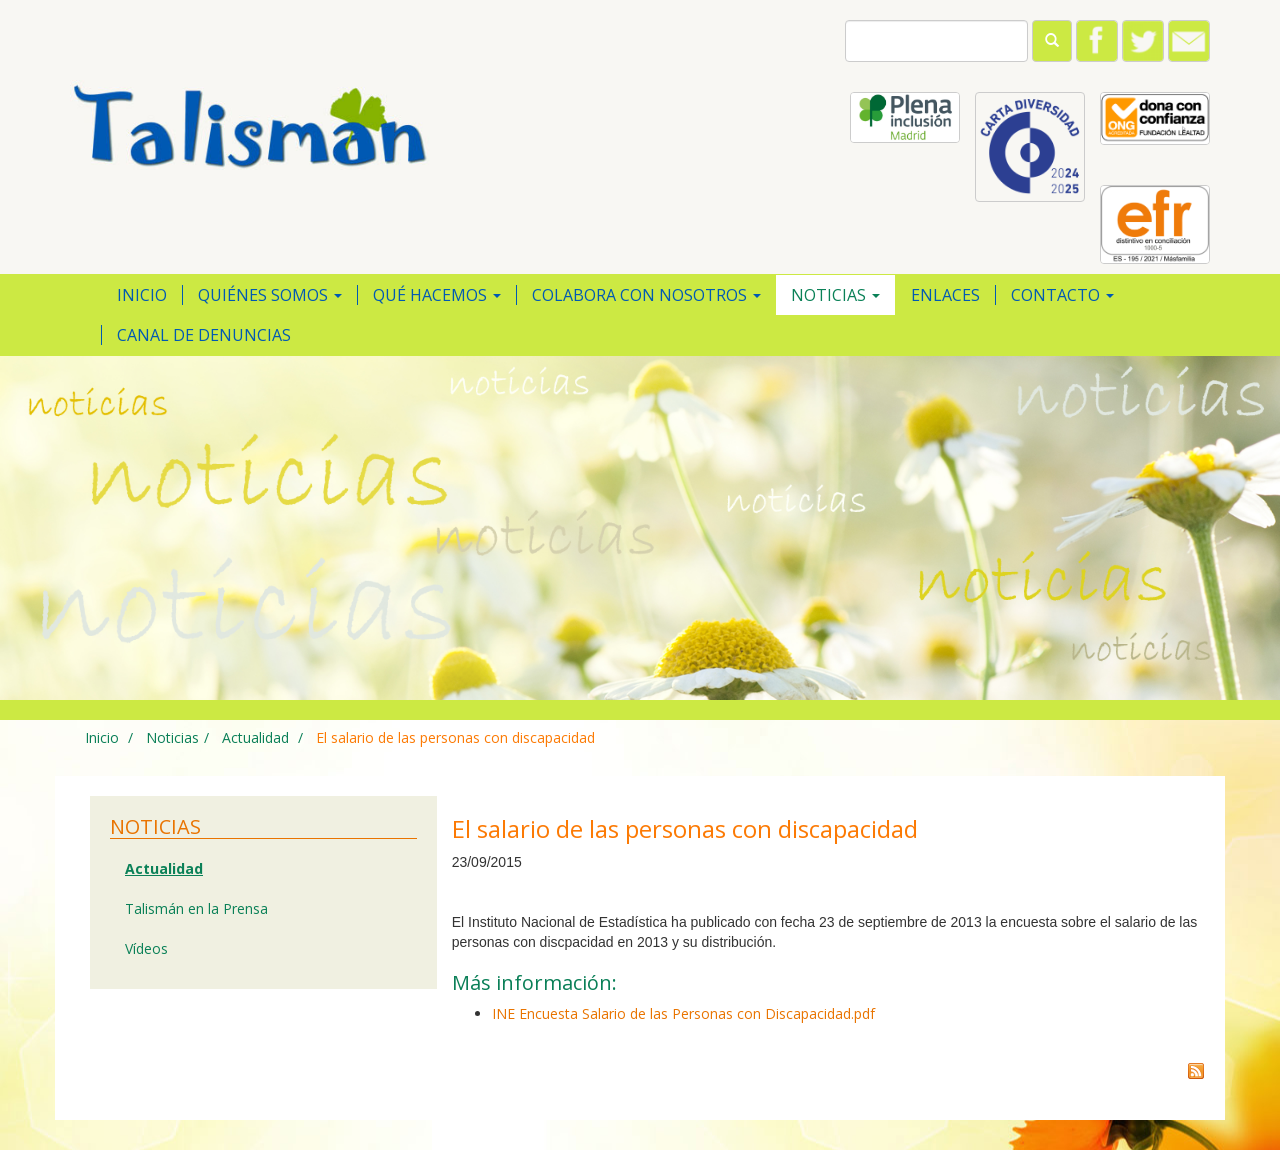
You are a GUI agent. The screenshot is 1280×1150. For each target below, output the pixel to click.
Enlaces (945, 295)
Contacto (1062, 295)
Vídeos (146, 948)
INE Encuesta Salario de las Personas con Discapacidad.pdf (683, 1013)
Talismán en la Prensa (196, 908)
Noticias (835, 295)
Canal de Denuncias (204, 335)
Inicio (142, 295)
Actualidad (253, 737)
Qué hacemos (437, 295)
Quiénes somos (270, 295)
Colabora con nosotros (646, 295)
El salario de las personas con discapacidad (455, 737)
